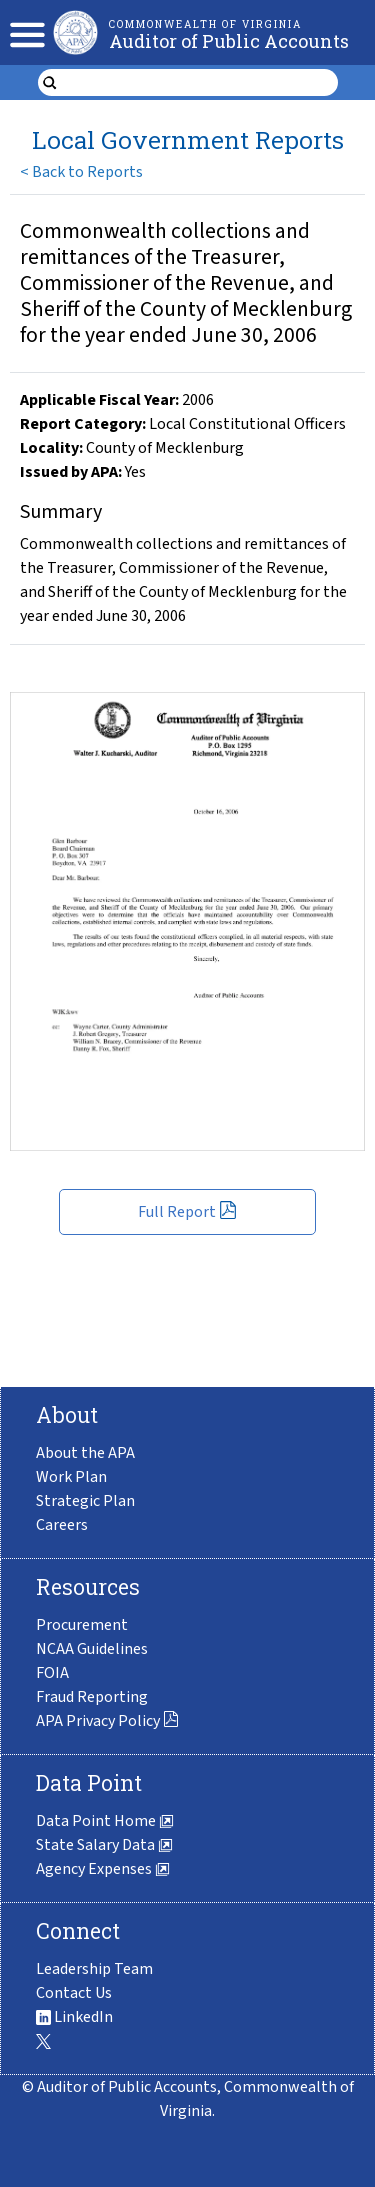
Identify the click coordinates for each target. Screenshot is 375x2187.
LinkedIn (74, 2017)
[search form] (200, 83)
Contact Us (74, 1993)
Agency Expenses (103, 1869)
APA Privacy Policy (107, 1721)
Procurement (82, 1625)
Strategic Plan (85, 1501)
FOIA (52, 1673)
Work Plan (71, 1477)
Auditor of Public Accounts (229, 41)
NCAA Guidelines (92, 1649)
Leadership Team (94, 1969)
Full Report (187, 1212)
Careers (62, 1525)
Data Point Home (105, 1821)
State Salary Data (104, 1845)
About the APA (85, 1453)
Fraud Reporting (92, 1697)
